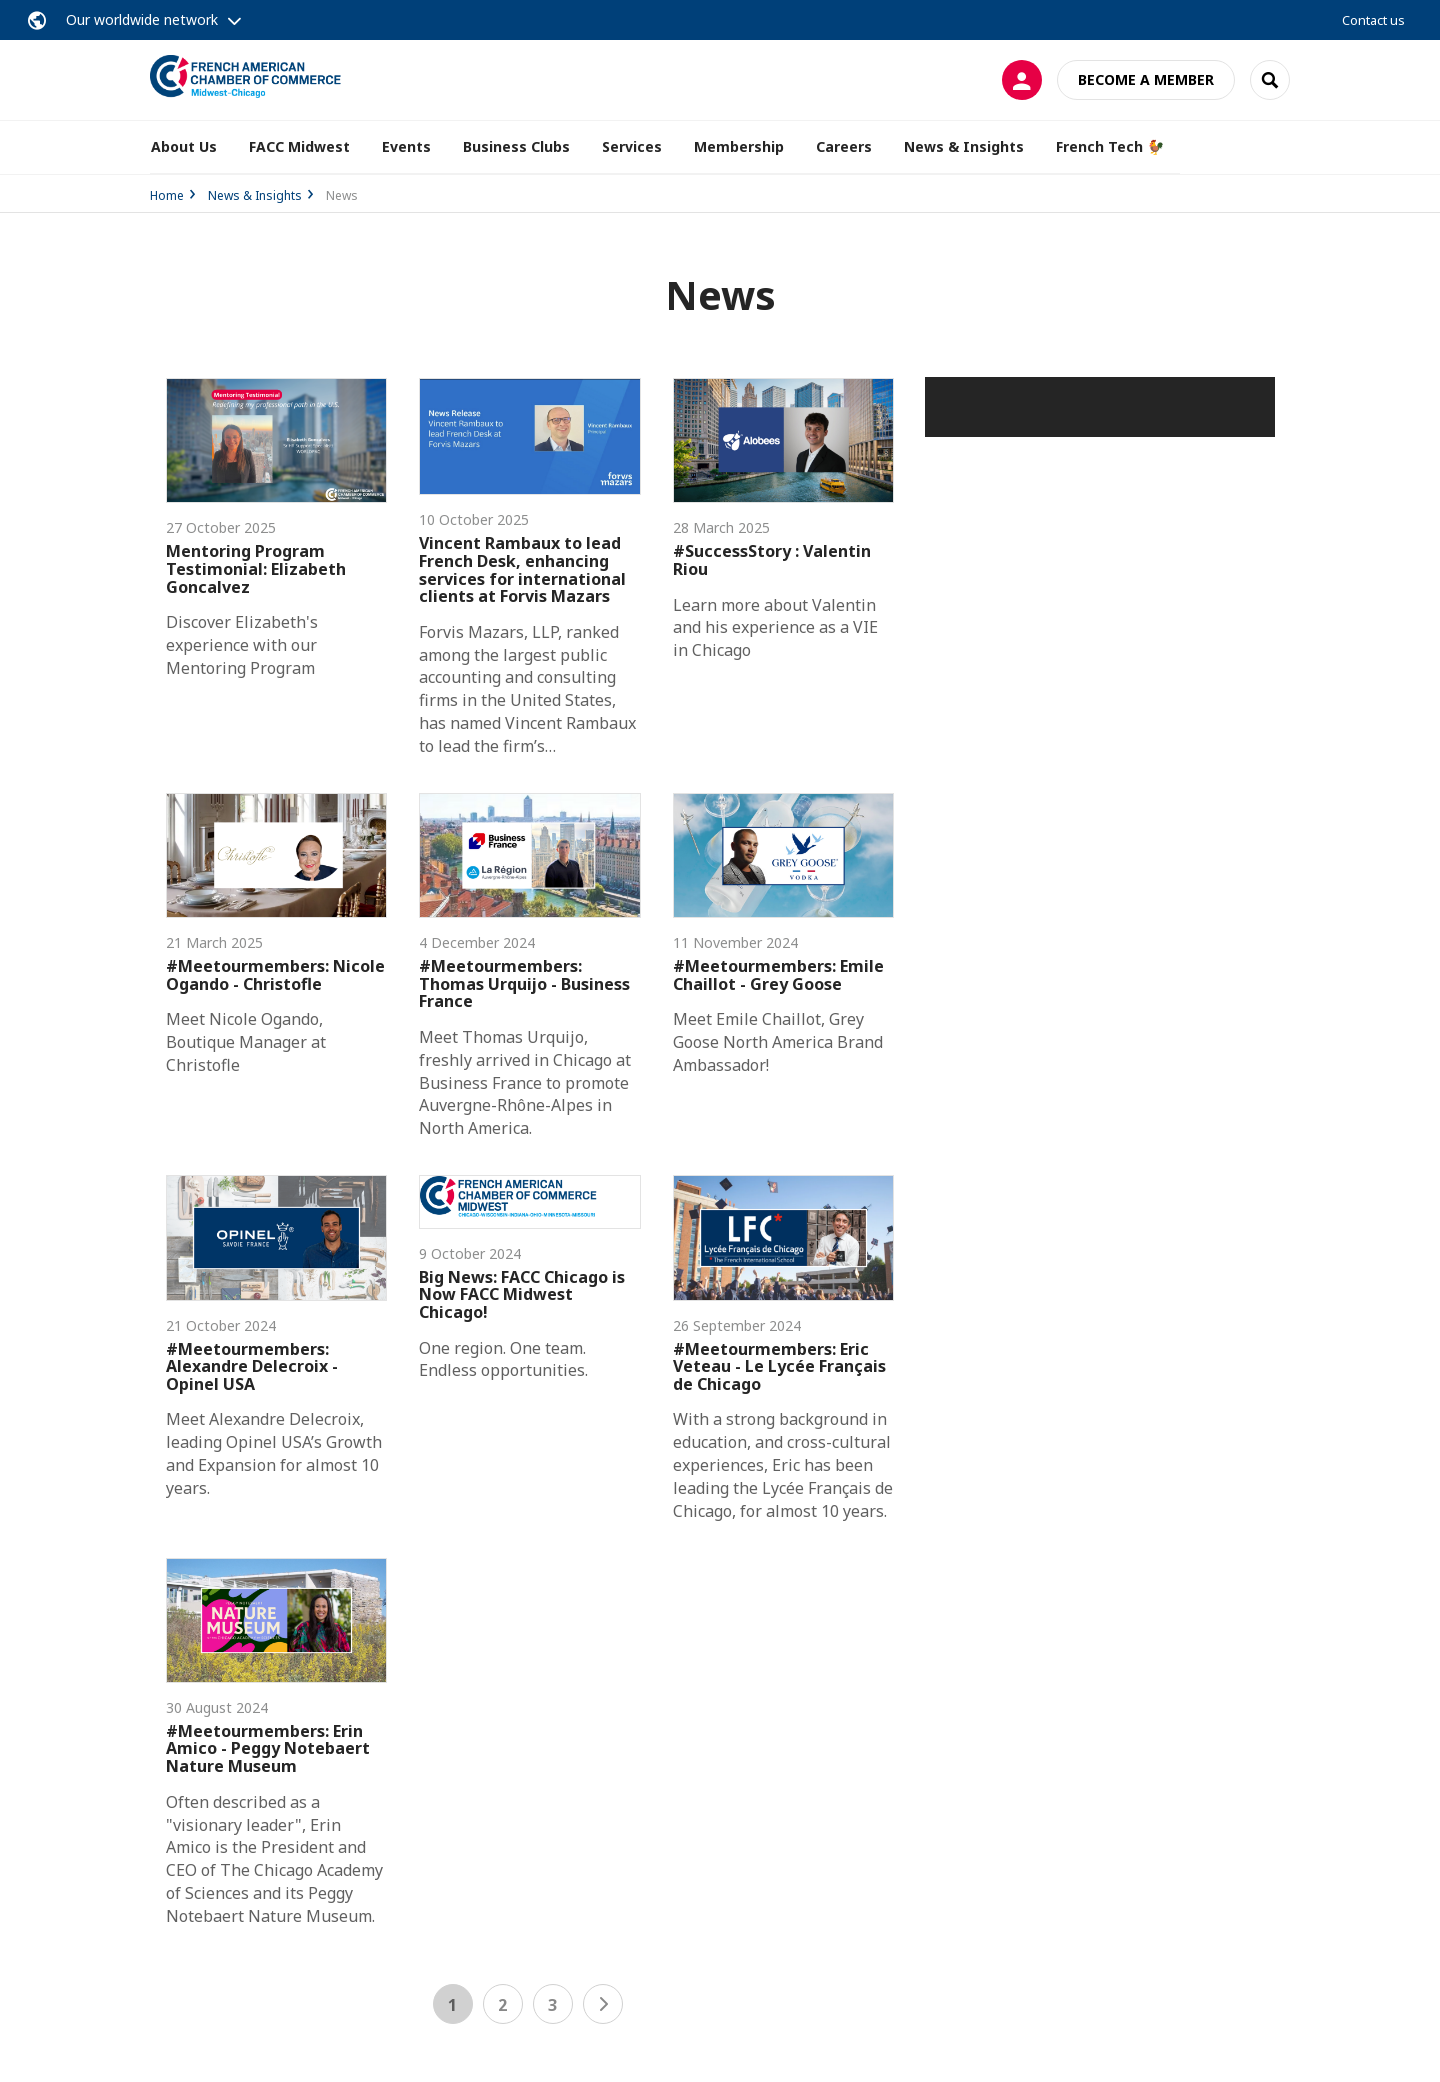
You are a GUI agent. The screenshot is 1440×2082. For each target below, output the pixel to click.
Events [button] (406, 146)
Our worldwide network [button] (142, 19)
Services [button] (632, 146)
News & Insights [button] (964, 146)
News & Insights (255, 195)
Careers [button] (844, 146)
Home (167, 195)
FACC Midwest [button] (299, 146)
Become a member (1146, 79)
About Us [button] (184, 146)
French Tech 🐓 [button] (1110, 146)
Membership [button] (739, 146)
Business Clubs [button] (516, 146)
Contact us (1373, 20)
